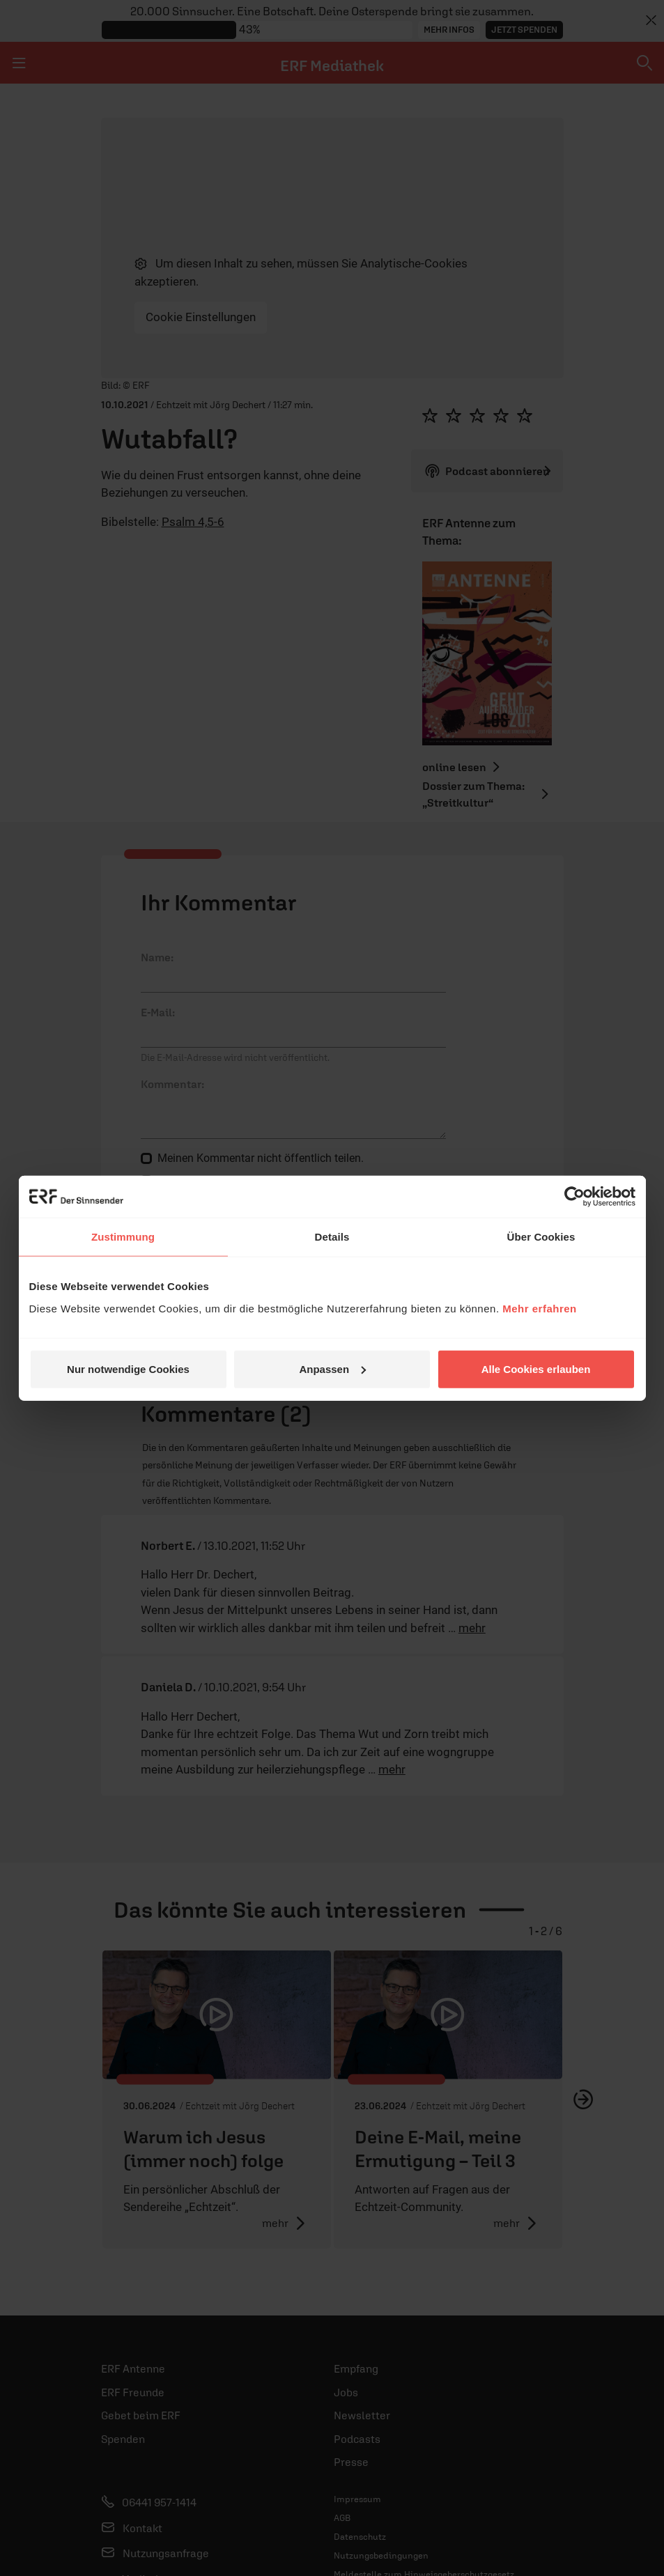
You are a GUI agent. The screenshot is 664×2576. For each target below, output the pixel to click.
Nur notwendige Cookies (128, 1368)
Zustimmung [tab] (123, 1237)
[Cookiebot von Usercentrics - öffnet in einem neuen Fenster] (574, 1196)
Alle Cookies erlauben (536, 1368)
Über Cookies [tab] (541, 1237)
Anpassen (332, 1368)
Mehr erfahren (539, 1308)
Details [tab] (332, 1237)
